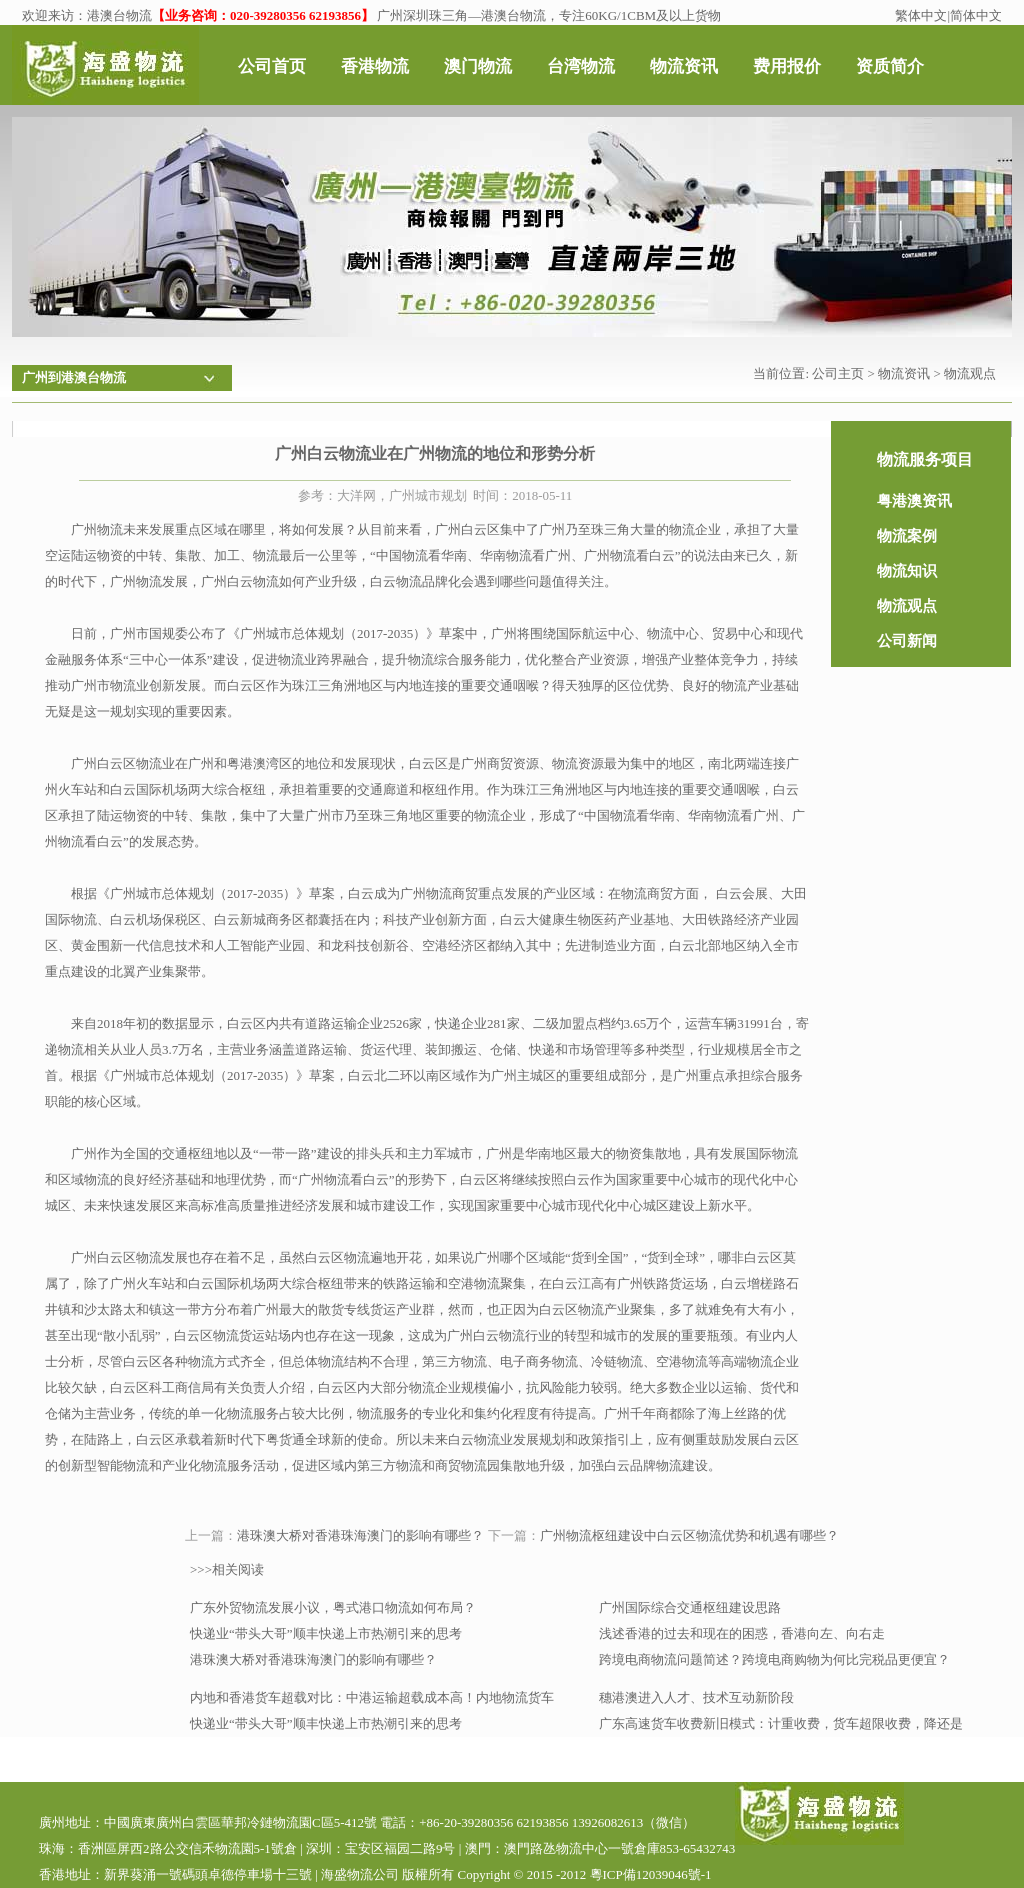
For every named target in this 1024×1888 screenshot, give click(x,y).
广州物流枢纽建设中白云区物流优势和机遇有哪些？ (689, 1535)
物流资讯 (904, 373)
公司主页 (838, 373)
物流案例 (907, 536)
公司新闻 (907, 641)
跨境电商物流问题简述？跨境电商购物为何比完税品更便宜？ (774, 1659)
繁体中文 (921, 15)
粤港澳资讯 (914, 501)
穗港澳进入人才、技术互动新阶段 (696, 1697)
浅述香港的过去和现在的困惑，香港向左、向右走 (742, 1633)
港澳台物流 (119, 15)
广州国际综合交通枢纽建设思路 (690, 1607)
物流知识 (907, 571)
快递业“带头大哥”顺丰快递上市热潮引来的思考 (326, 1633)
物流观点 (970, 373)
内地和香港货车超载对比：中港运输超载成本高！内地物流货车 (372, 1697)
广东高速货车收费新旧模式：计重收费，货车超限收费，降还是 (781, 1723)
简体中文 (976, 15)
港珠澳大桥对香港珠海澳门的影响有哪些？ (360, 1535)
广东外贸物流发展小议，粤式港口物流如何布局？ (333, 1607)
